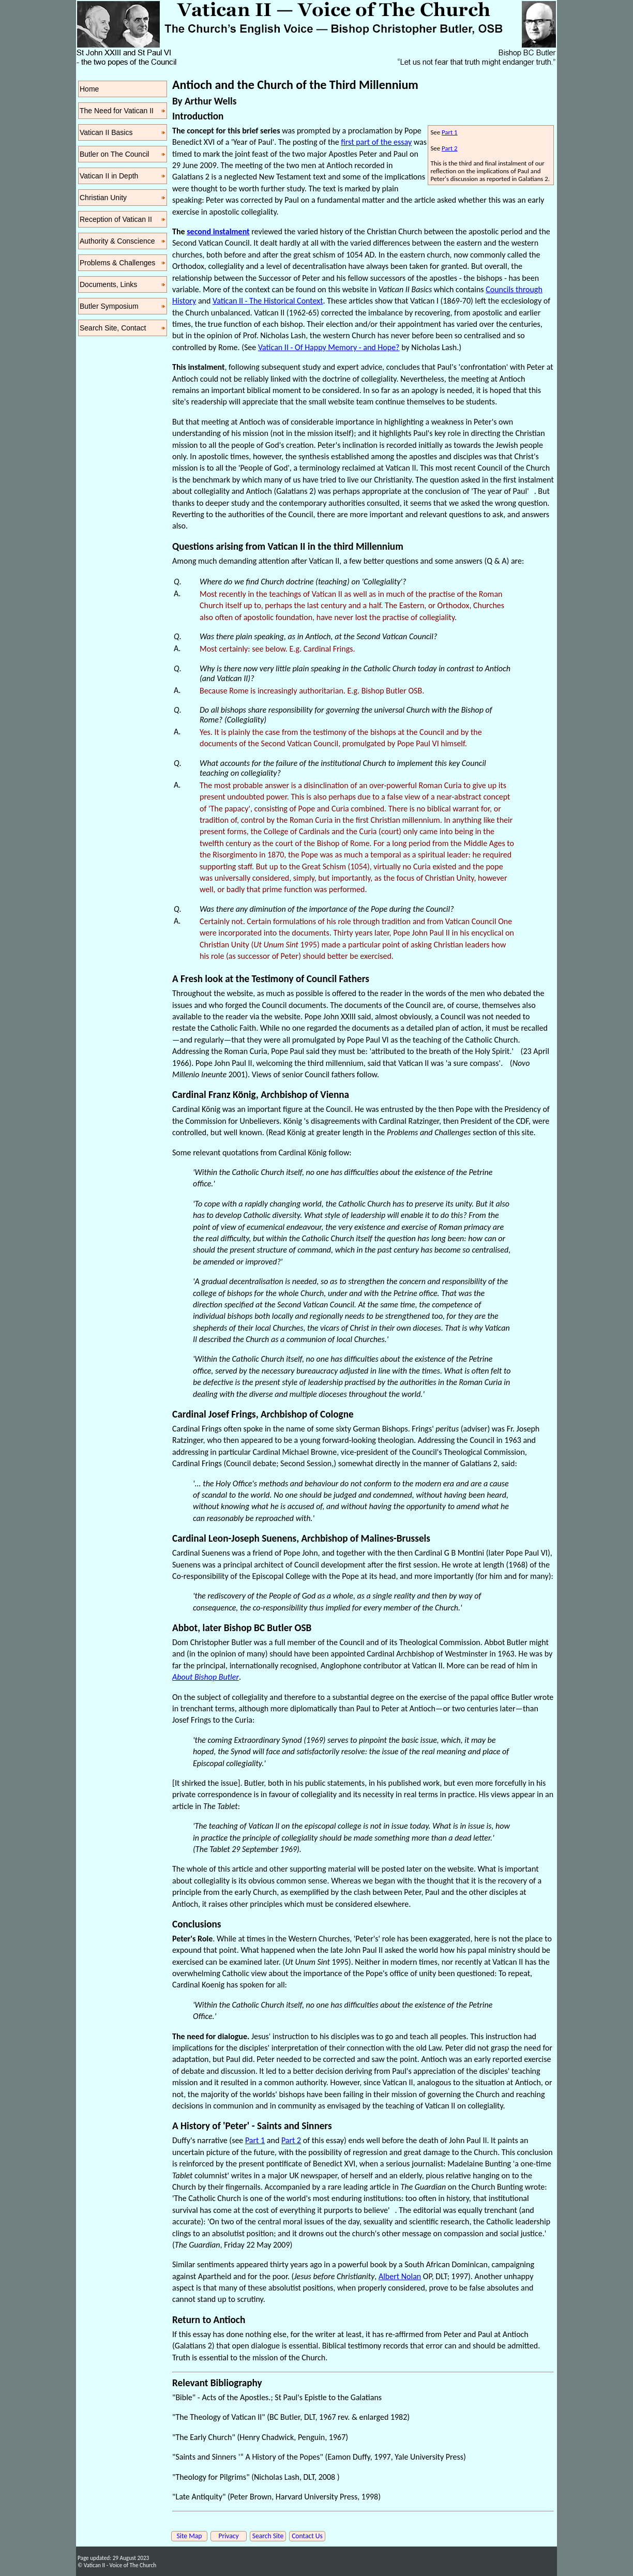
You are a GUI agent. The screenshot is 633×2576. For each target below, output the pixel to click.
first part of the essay (376, 142)
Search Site (268, 2536)
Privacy (228, 2536)
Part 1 (450, 132)
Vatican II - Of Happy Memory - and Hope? (329, 347)
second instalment (218, 231)
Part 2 (450, 148)
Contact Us (307, 2536)
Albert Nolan (400, 2276)
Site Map (189, 2536)
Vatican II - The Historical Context (268, 301)
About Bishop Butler (205, 1677)
